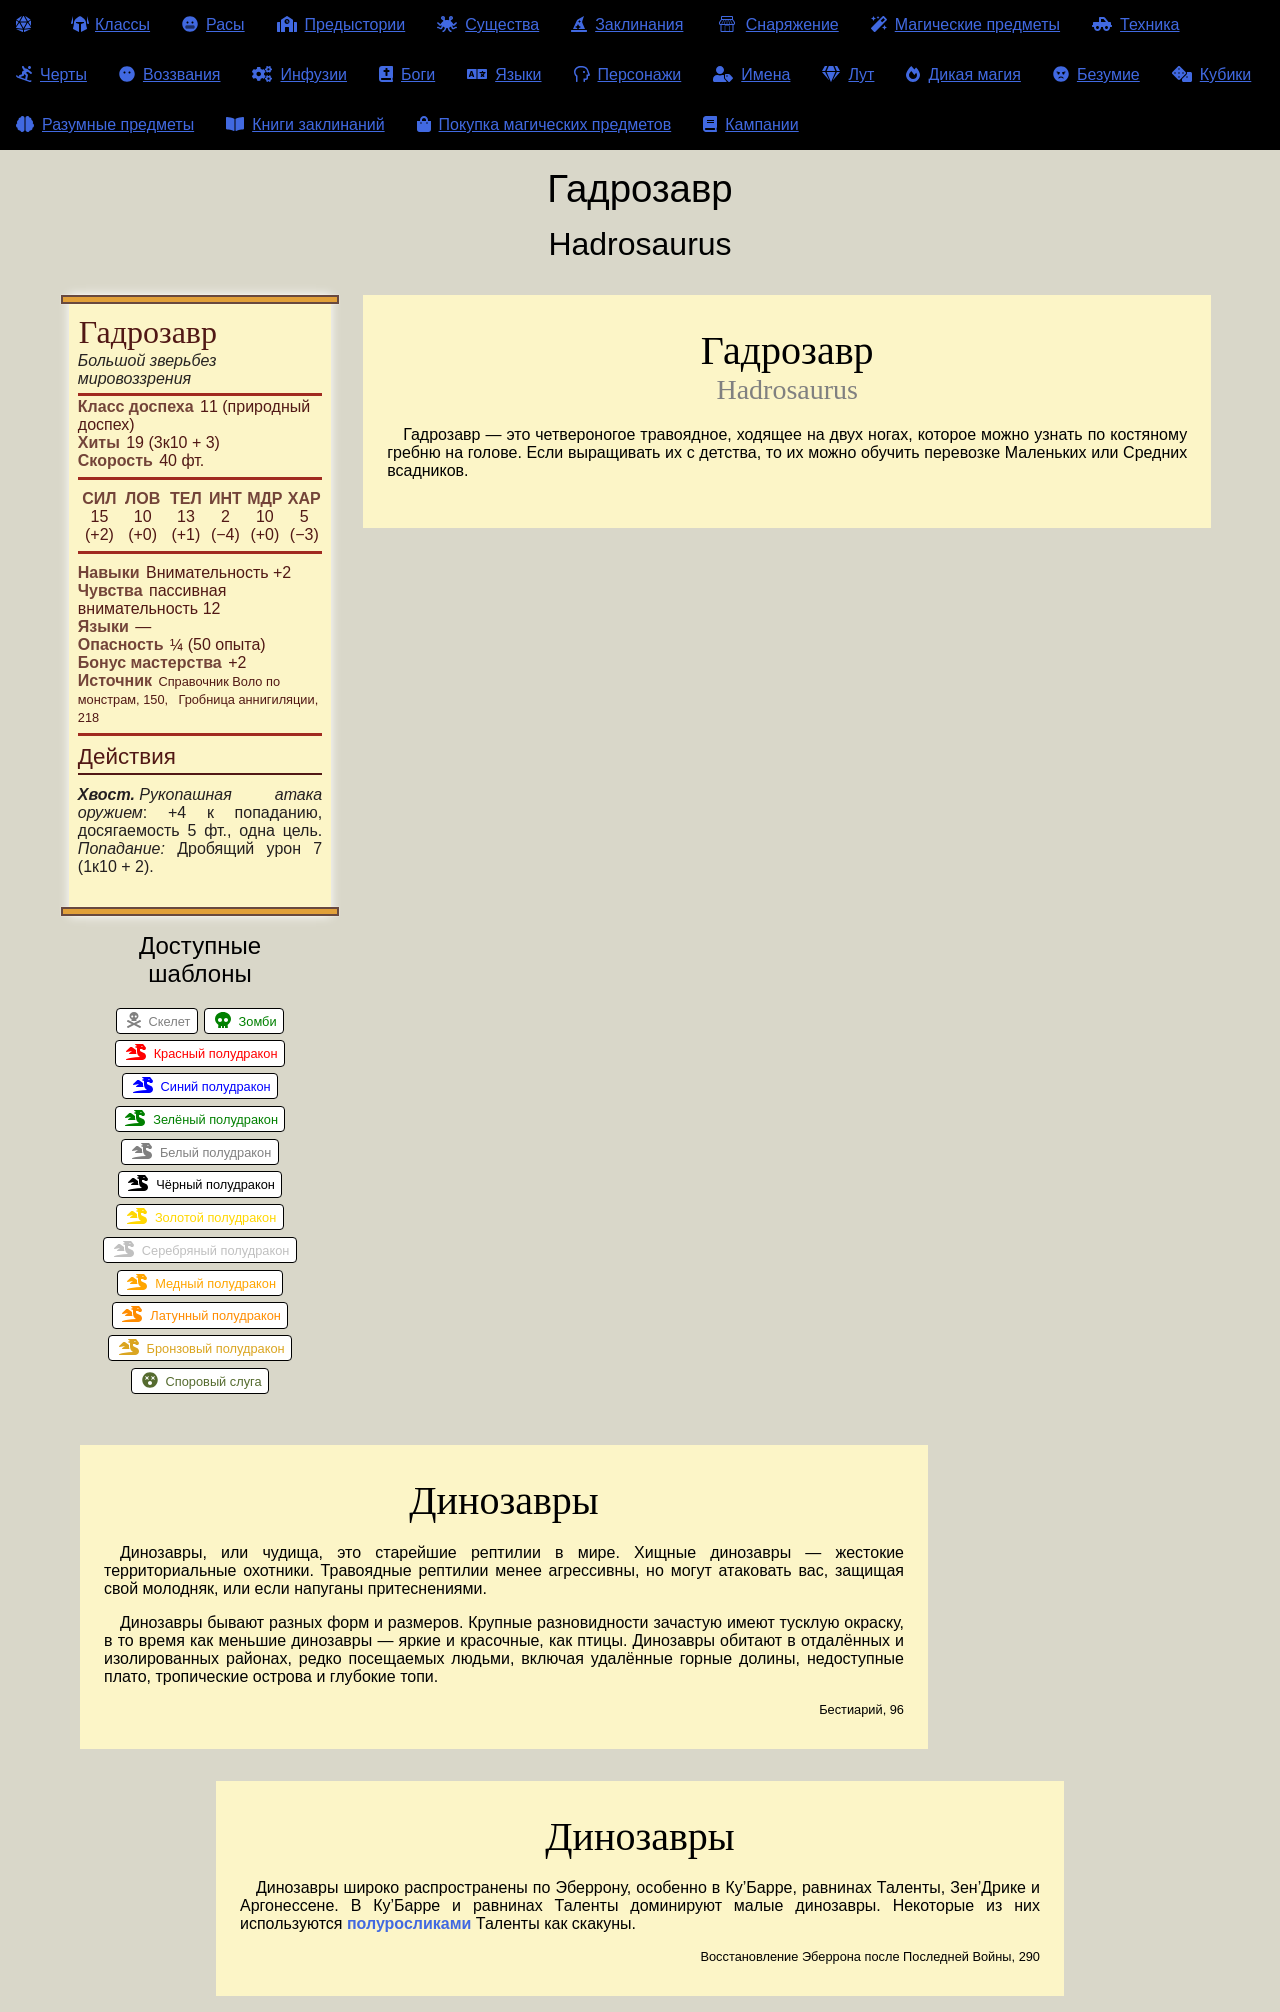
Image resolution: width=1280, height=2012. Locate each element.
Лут (848, 74)
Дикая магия (963, 74)
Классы (110, 24)
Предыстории (341, 24)
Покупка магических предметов (544, 124)
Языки (504, 74)
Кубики (1212, 74)
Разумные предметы (105, 124)
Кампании (751, 124)
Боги (407, 74)
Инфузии (299, 74)
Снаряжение (776, 24)
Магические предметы (965, 24)
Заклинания (627, 24)
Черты (51, 74)
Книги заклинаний (305, 124)
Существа (488, 24)
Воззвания (170, 74)
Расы (213, 24)
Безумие (1096, 74)
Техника (1135, 24)
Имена (751, 74)
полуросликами (409, 1923)
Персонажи (628, 74)
